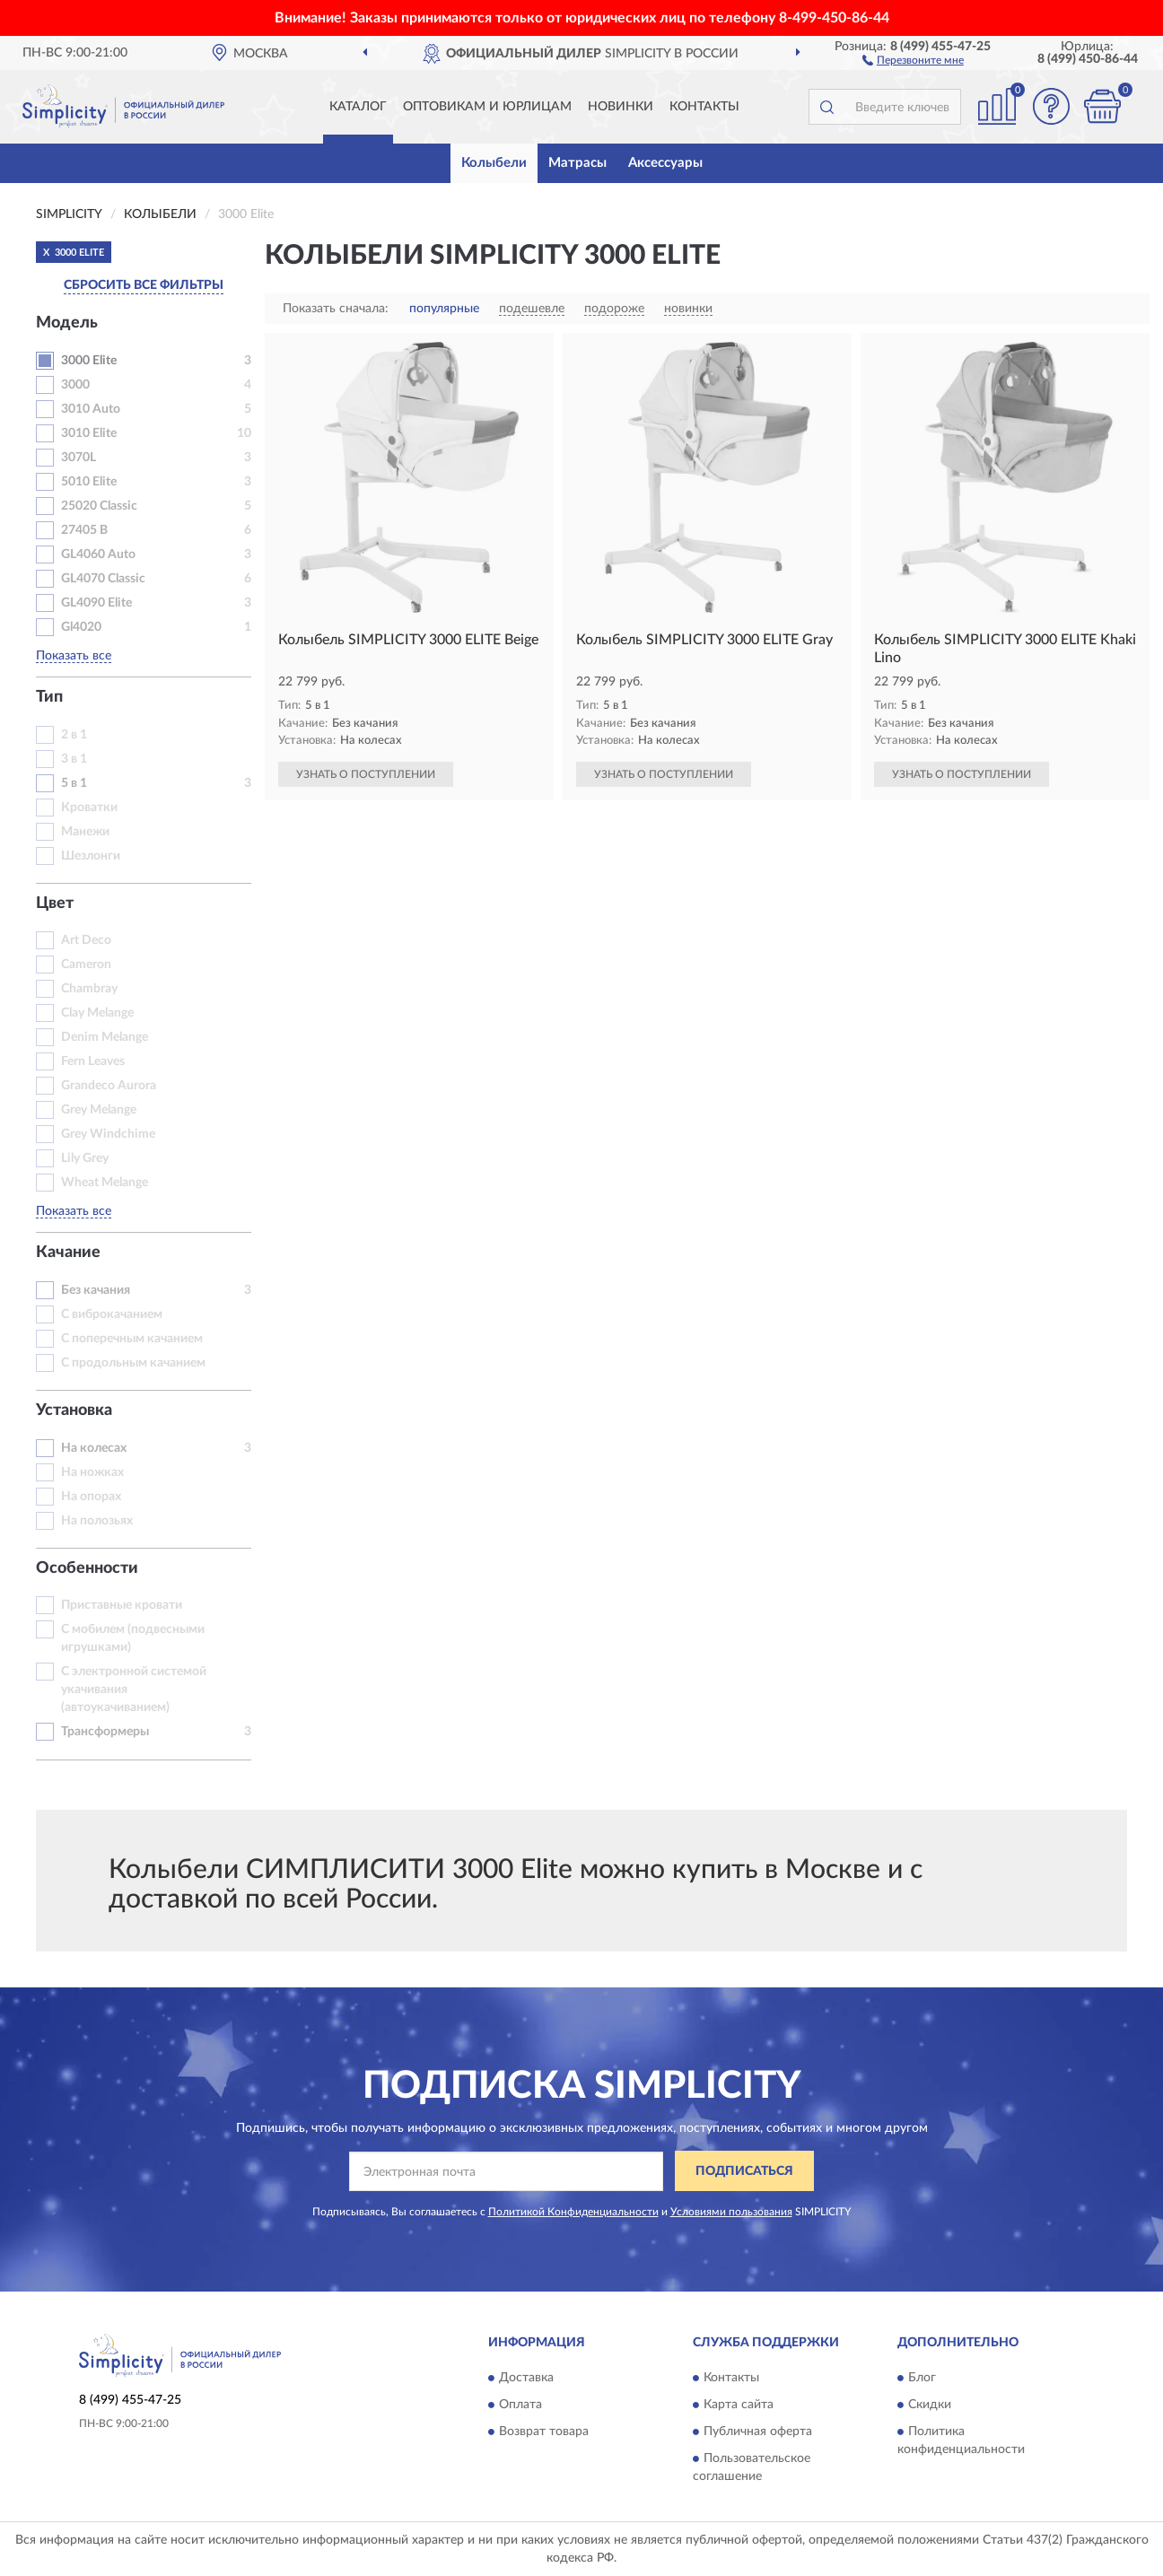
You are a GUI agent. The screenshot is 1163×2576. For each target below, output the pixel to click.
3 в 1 (74, 759)
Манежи (85, 831)
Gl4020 (81, 627)
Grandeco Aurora (108, 1085)
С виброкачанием (111, 1314)
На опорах (91, 1496)
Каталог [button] (358, 106)
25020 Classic (99, 506)
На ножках (92, 1472)
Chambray (89, 988)
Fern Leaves (93, 1061)
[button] (913, 59)
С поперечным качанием (132, 1338)
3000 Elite (89, 360)
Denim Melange (104, 1037)
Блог (922, 2377)
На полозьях (97, 1521)
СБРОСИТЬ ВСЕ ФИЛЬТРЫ (143, 285)
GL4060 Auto (98, 554)
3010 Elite (89, 433)
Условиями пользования (731, 2211)
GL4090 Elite (96, 603)
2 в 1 (74, 735)
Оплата (520, 2404)
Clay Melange (97, 1013)
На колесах (94, 1448)
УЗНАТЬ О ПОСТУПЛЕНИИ (365, 774)
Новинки (620, 106)
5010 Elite (89, 482)
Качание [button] (68, 1252)
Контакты (704, 106)
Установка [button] (74, 1410)
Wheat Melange (104, 1182)
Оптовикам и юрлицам (487, 106)
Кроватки (89, 807)
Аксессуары (665, 163)
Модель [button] (67, 323)
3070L (78, 457)
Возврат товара (544, 2431)
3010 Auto (90, 409)
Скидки (929, 2404)
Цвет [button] (55, 903)
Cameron (86, 964)
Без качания (95, 1290)
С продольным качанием (133, 1363)
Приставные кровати (121, 1605)
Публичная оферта (758, 2431)
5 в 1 (74, 783)
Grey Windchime (108, 1134)
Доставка (526, 2377)
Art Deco (86, 940)
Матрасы (577, 163)
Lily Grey (85, 1158)
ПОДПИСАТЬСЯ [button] (744, 2171)
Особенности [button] (87, 1568)
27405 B (84, 530)
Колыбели (494, 163)
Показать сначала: (336, 308)
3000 (75, 385)
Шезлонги (90, 856)
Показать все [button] (73, 656)
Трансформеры (105, 1731)
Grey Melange (98, 1110)
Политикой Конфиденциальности (573, 2211)
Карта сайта (739, 2404)
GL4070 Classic (103, 578)
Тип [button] (49, 697)
